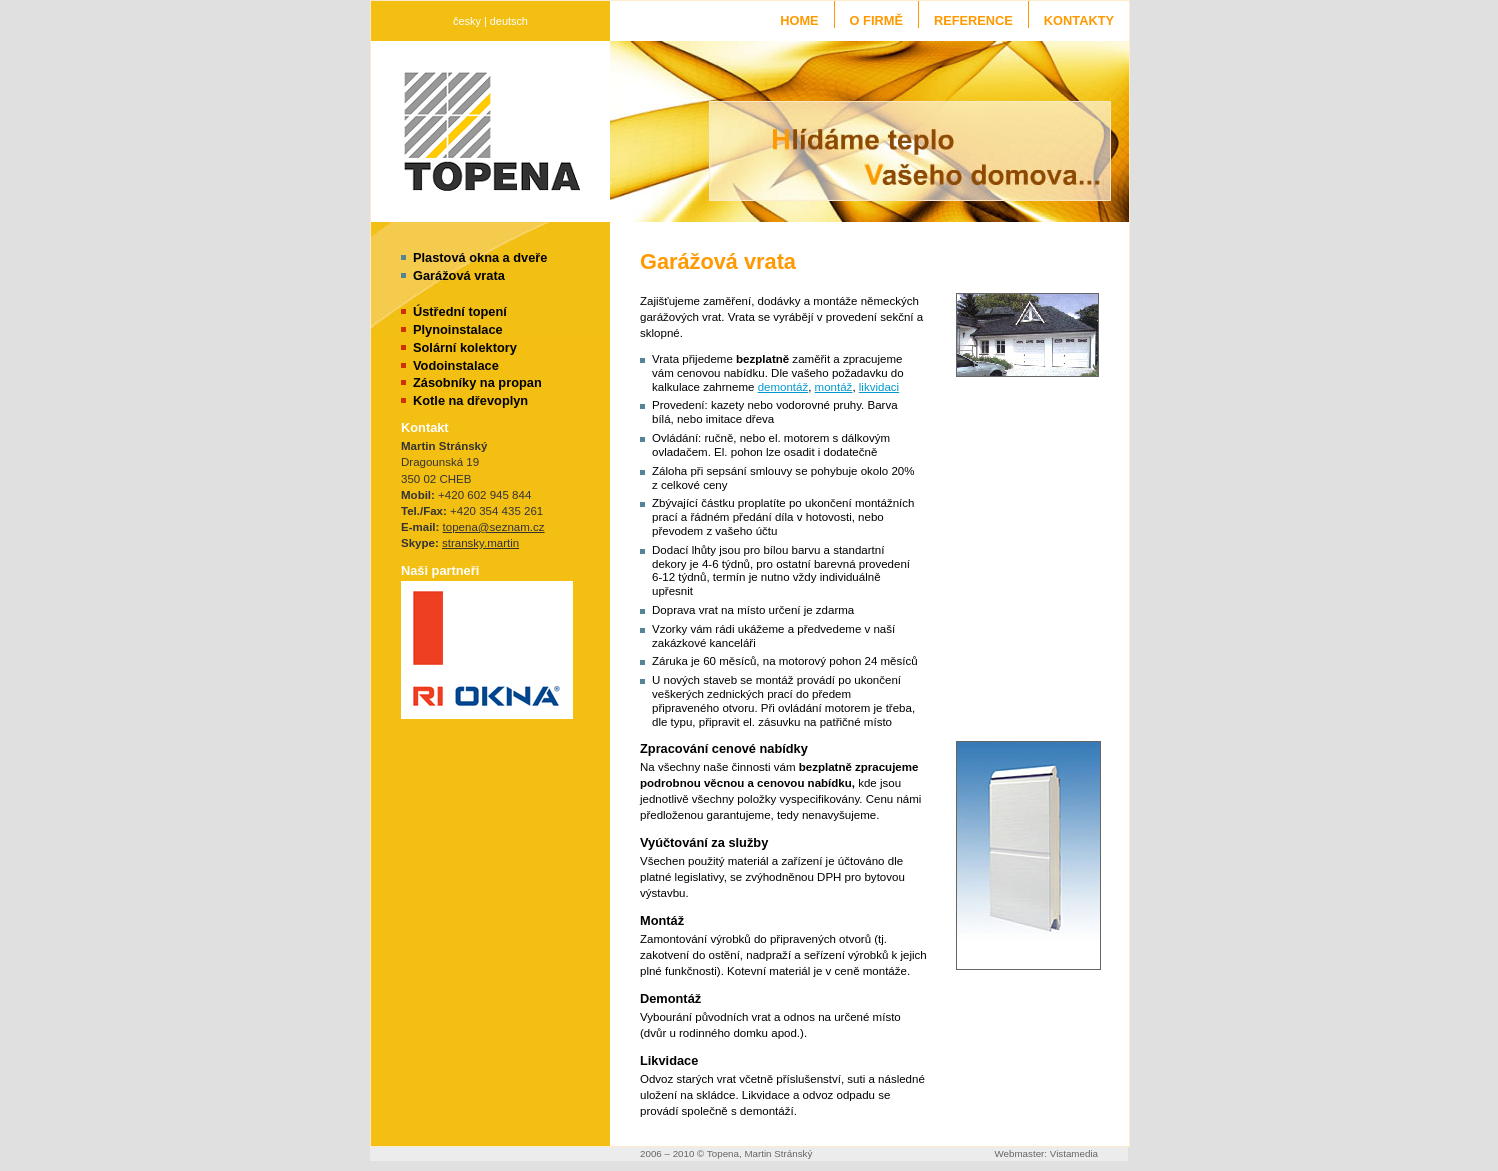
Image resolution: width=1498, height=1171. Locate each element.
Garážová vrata (459, 275)
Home (799, 20)
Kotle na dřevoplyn (470, 400)
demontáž (783, 387)
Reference (973, 20)
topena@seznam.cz (494, 527)
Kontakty (1079, 20)
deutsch (509, 21)
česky (467, 21)
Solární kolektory (465, 347)
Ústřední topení (460, 311)
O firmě (876, 20)
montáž (834, 387)
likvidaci (879, 387)
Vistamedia (1074, 1153)
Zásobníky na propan (477, 382)
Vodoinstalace (456, 365)
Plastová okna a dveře (480, 257)
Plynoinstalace (458, 329)
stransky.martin (480, 543)
